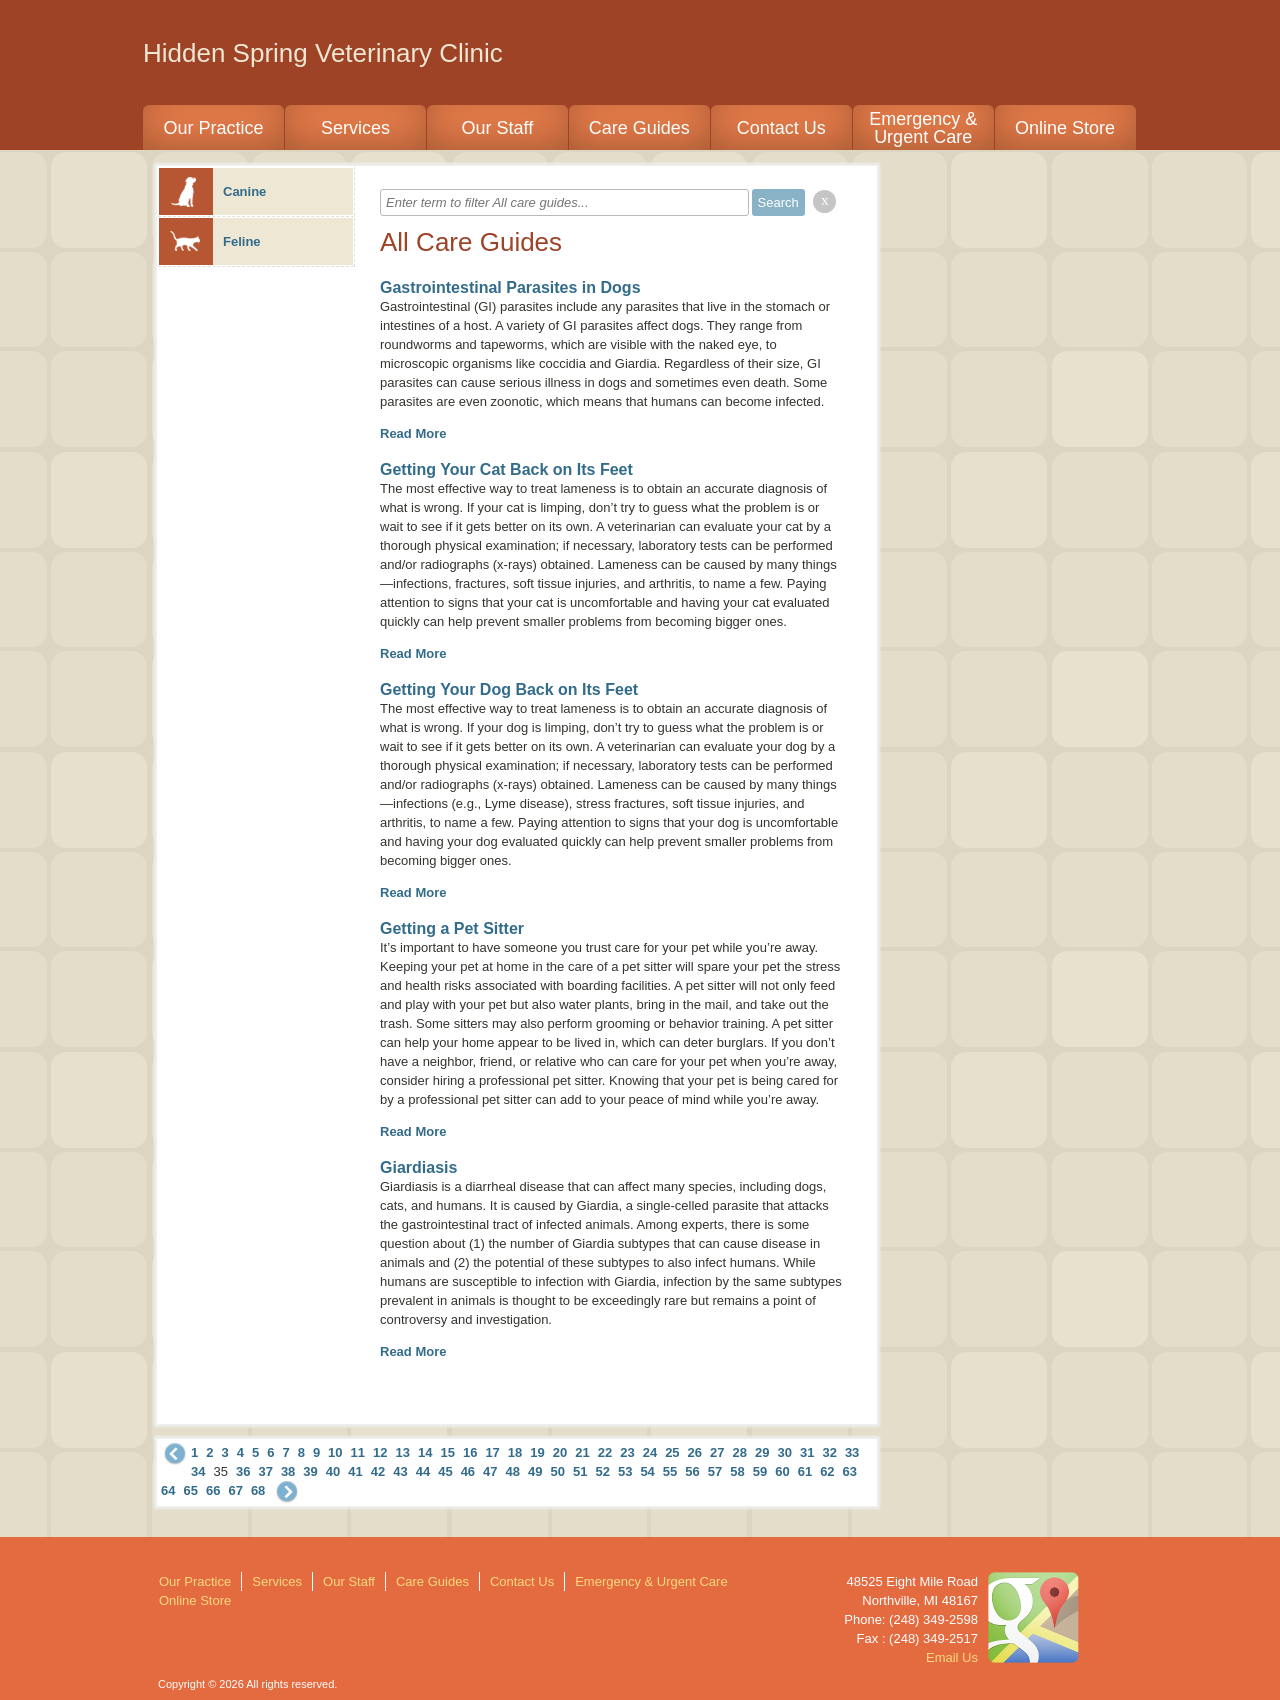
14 (425, 1452)
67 (235, 1490)
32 (829, 1452)
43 (400, 1471)
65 (190, 1490)
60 (782, 1471)
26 (695, 1452)
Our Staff (497, 128)
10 (335, 1452)
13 (403, 1452)
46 (468, 1471)
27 (717, 1452)
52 (602, 1471)
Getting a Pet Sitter (452, 928)
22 (605, 1452)
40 (333, 1471)
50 (558, 1471)
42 (378, 1471)
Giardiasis (418, 1167)
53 (625, 1471)
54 (647, 1471)
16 (470, 1452)
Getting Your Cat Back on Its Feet (506, 469)
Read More (413, 433)
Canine (212, 191)
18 (515, 1452)
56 (692, 1471)
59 (760, 1471)
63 (850, 1471)
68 (258, 1490)
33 (852, 1452)
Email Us (952, 1657)
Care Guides (639, 128)
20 (560, 1452)
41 (355, 1471)
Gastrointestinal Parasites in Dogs (510, 287)
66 (213, 1490)
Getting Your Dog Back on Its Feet (509, 689)
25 (672, 1452)
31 (807, 1452)
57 (715, 1471)
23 (627, 1452)
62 (827, 1471)
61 (805, 1471)
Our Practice (213, 128)
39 (310, 1471)
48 (513, 1471)
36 (243, 1471)
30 (784, 1452)
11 (358, 1452)
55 (670, 1471)
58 (737, 1471)
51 (580, 1471)
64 (168, 1490)
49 (535, 1471)
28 (740, 1452)
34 (198, 1471)
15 (447, 1452)
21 (582, 1452)
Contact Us (781, 128)
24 (650, 1452)
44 (423, 1471)
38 (288, 1471)
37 (265, 1471)
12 (380, 1452)
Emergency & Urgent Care (923, 128)
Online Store (1065, 128)
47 (490, 1471)
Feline (210, 241)
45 (445, 1471)
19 (537, 1452)
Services (355, 128)
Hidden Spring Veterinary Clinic (323, 53)
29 (762, 1452)
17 (492, 1452)
